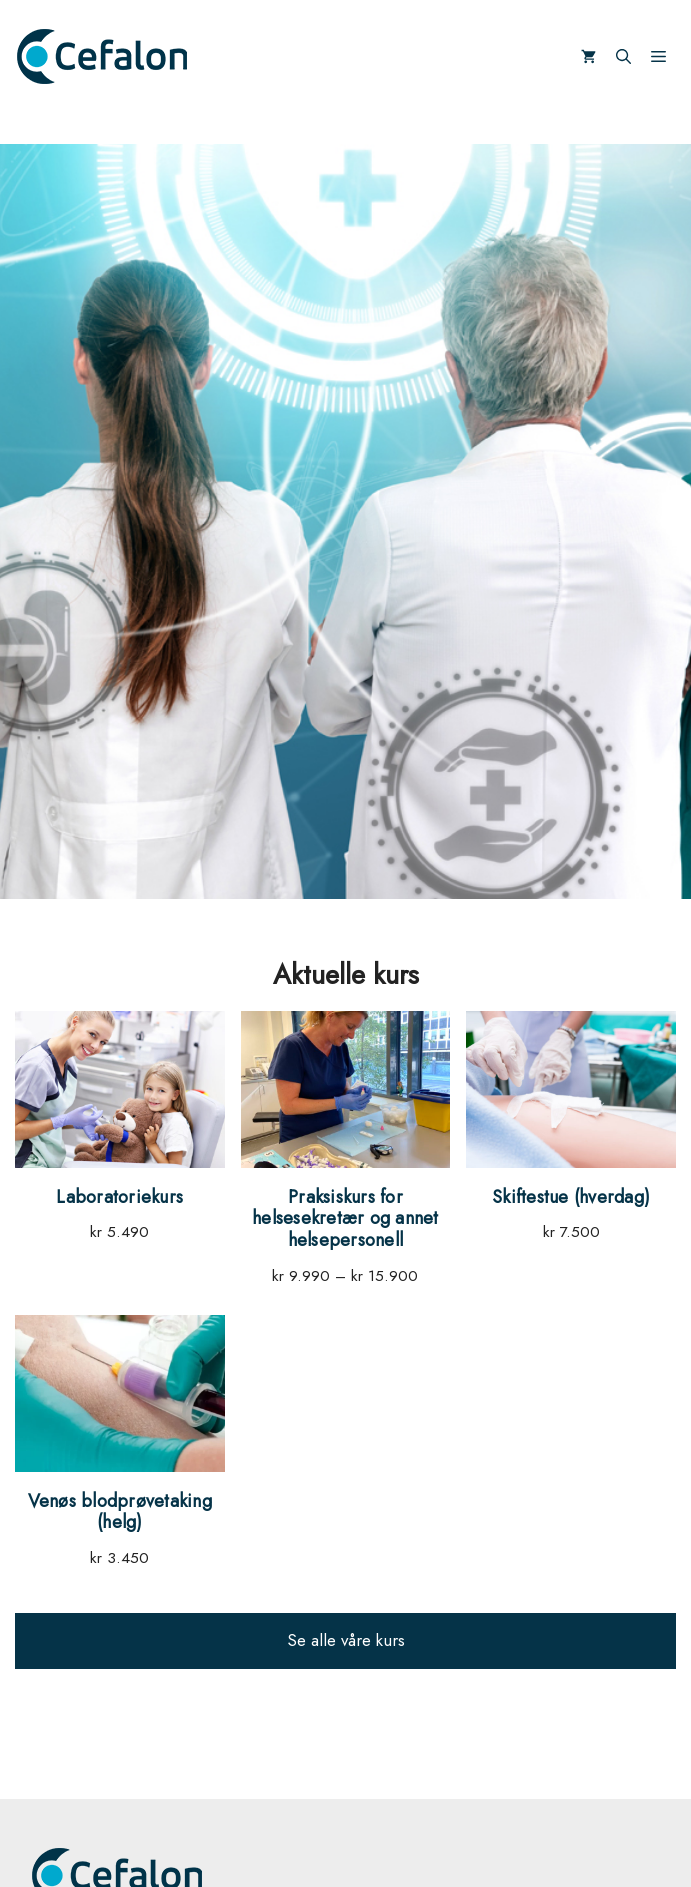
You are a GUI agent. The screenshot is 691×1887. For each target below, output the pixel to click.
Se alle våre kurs (346, 1640)
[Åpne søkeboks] (623, 57)
